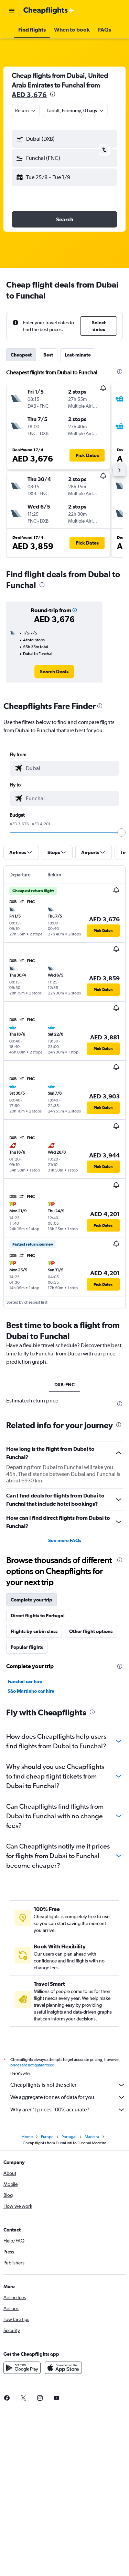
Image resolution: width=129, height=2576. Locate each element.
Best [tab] (48, 355)
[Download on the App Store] (63, 2368)
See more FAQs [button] (64, 1540)
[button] (11, 10)
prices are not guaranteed (32, 2065)
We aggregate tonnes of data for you (68, 2097)
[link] (54, 671)
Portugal (69, 2136)
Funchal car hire (25, 1681)
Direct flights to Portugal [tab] (38, 1615)
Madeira (92, 2136)
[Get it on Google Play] (22, 2368)
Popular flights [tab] (27, 1647)
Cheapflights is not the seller (68, 2085)
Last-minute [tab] (78, 355)
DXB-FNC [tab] (64, 1384)
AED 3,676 (29, 94)
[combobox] (26, 110)
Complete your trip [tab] (31, 1599)
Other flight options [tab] (90, 1631)
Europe (47, 2136)
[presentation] (53, 94)
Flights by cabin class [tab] (34, 1631)
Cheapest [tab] (21, 355)
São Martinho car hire (31, 1691)
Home (27, 2136)
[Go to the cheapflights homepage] (48, 10)
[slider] (121, 832)
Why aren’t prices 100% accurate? (68, 2110)
